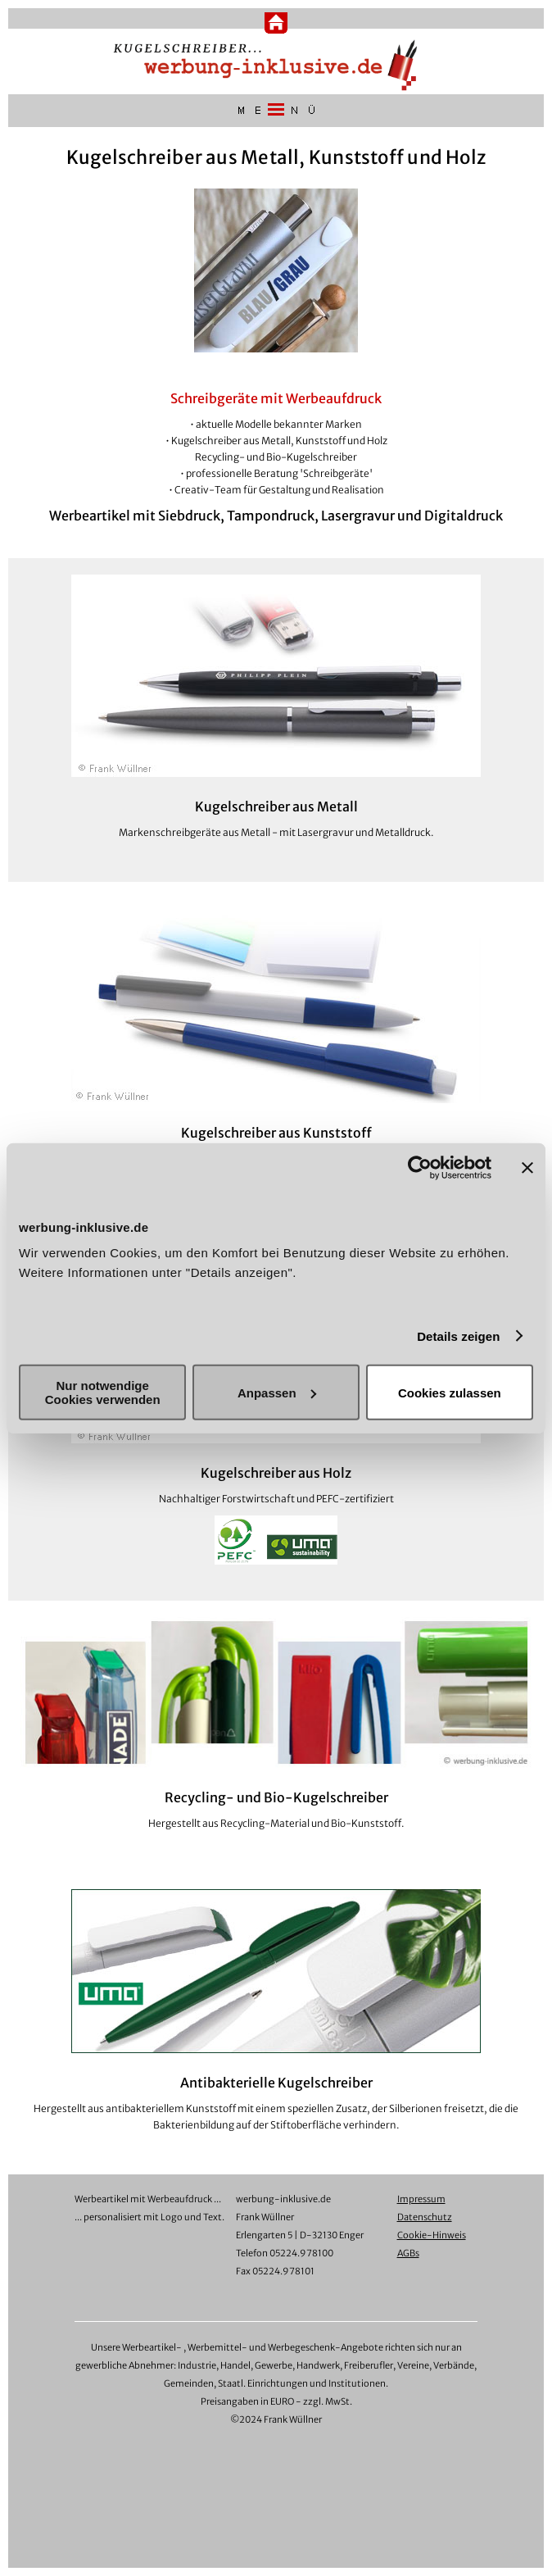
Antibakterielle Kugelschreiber (276, 2082)
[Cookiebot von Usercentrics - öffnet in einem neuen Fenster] (419, 1167)
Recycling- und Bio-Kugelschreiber (276, 1797)
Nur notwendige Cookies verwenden (103, 1392)
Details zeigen (458, 1336)
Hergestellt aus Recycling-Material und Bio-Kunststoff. (276, 1823)
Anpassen (277, 1392)
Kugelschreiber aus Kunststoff (276, 1132)
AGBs (408, 2253)
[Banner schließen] (527, 1167)
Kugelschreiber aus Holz (276, 1473)
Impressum (421, 2199)
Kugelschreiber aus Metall (276, 806)
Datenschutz (424, 2217)
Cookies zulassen (449, 1392)
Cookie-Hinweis (431, 2235)
